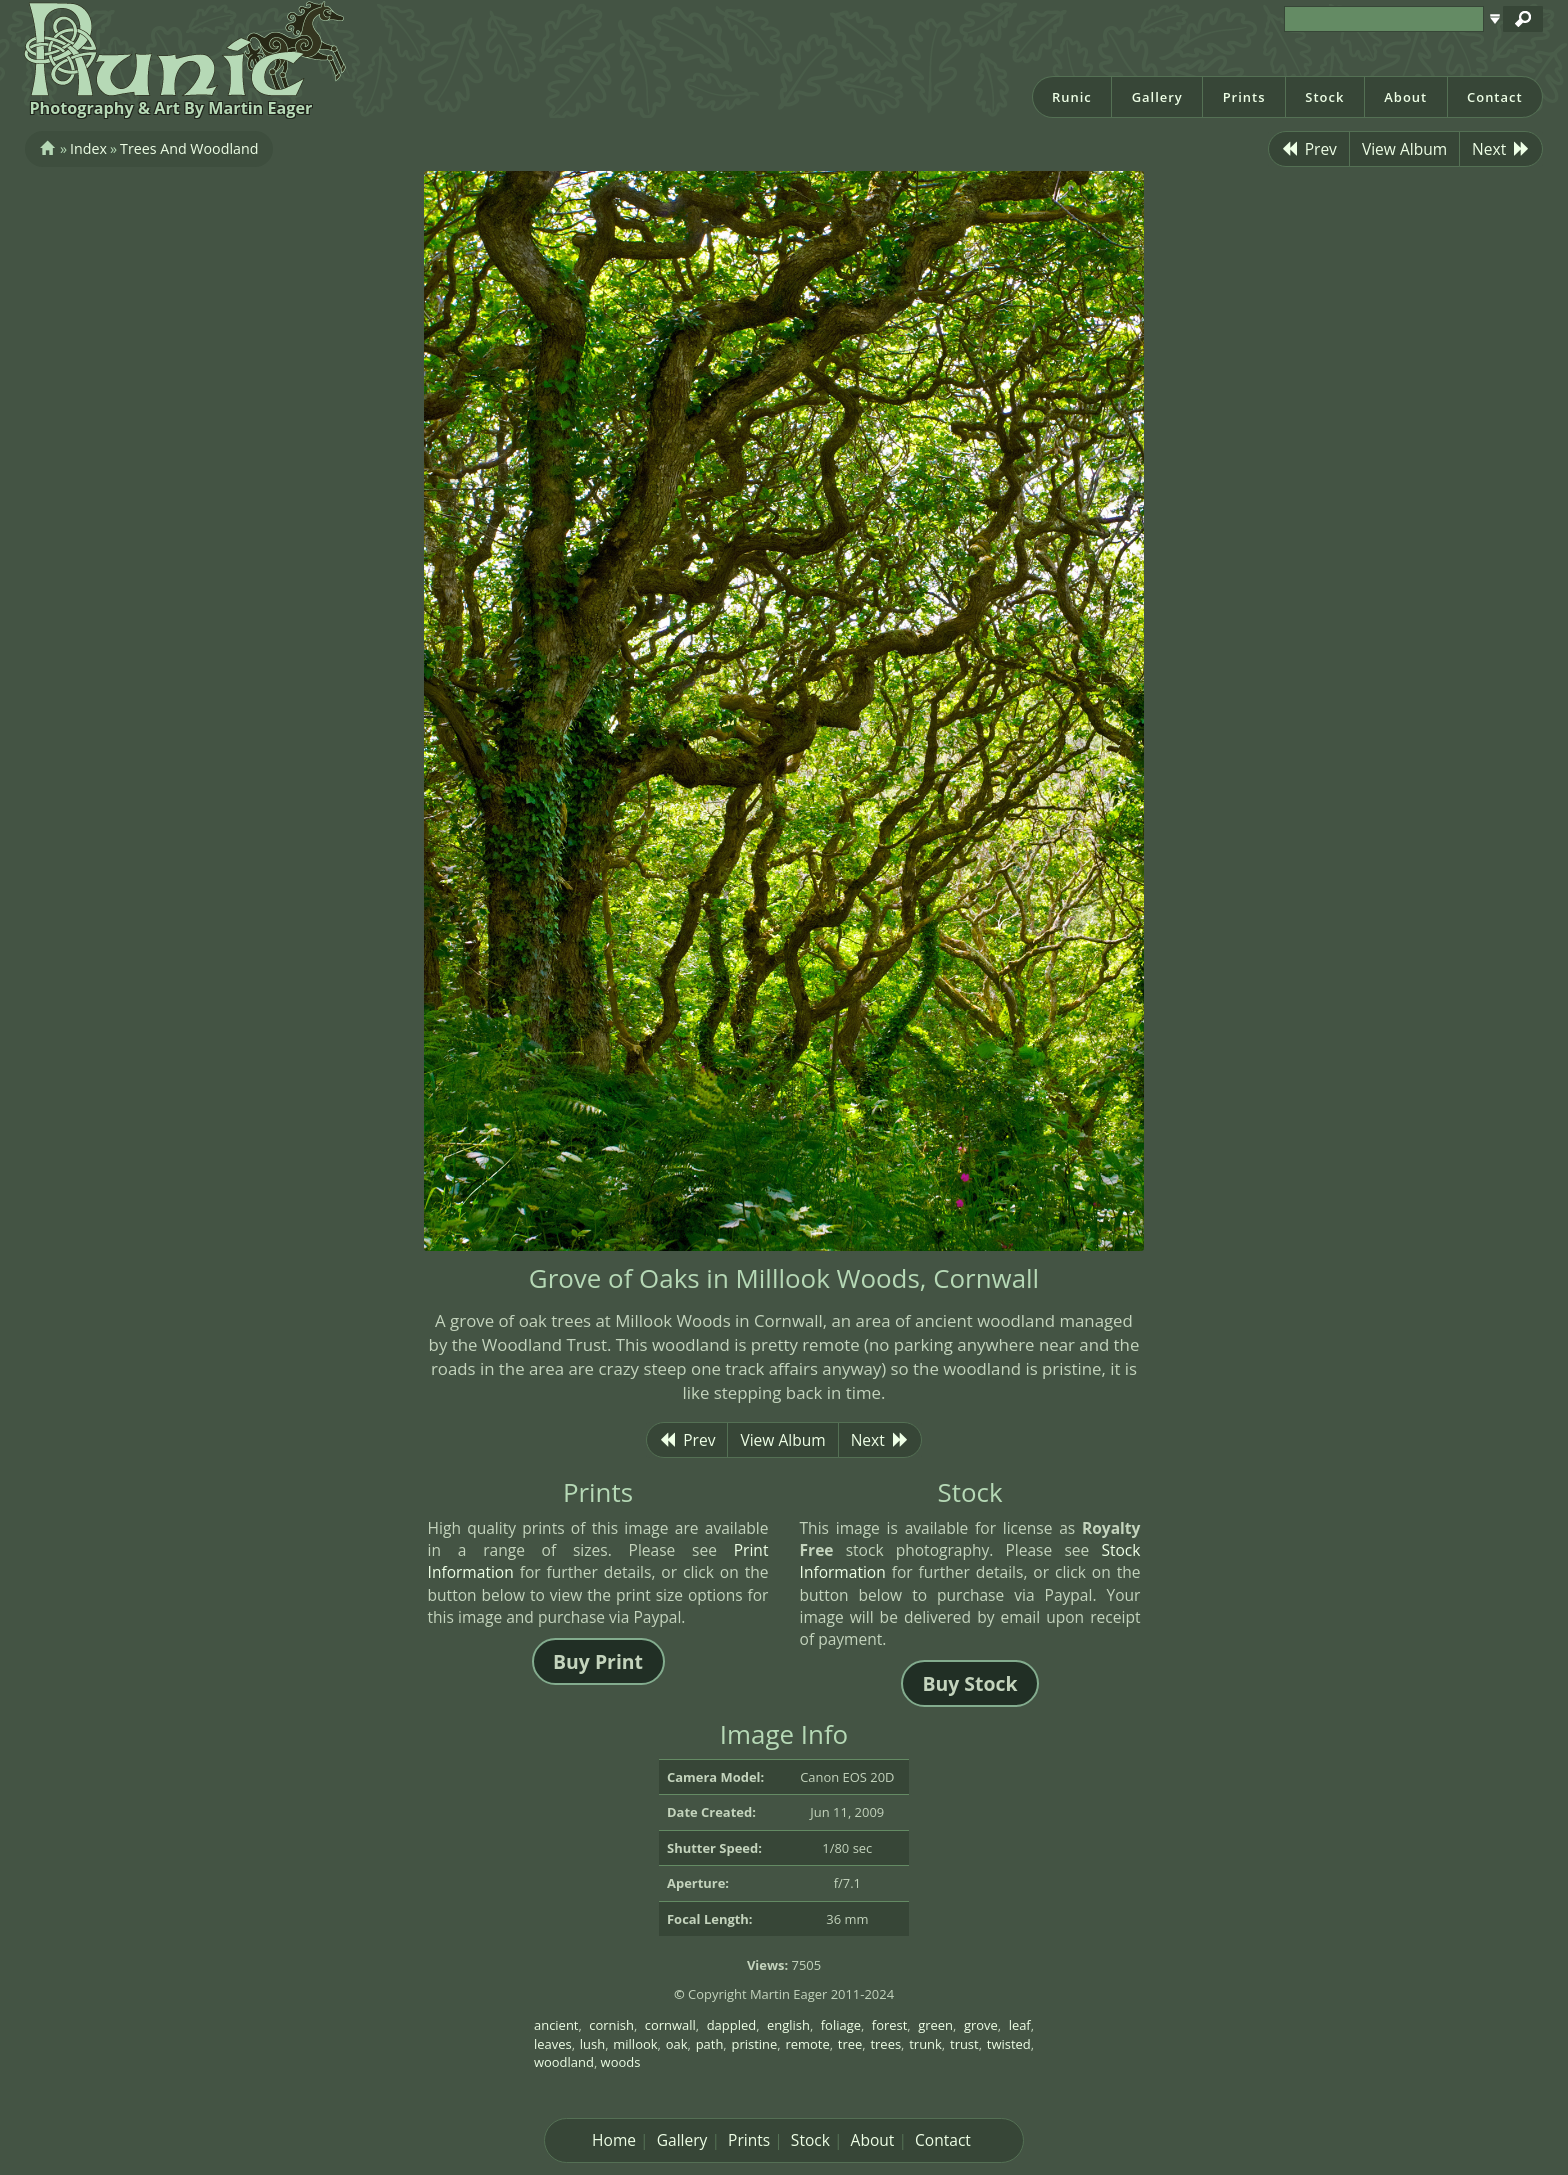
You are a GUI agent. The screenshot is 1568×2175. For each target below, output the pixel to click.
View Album (1404, 149)
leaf (1020, 2025)
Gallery (1157, 97)
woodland (564, 2062)
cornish (611, 2025)
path (710, 2044)
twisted (1009, 2044)
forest (890, 2025)
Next (1501, 149)
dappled (731, 2025)
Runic (1072, 97)
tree (850, 2044)
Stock (1324, 97)
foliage (841, 2025)
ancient (556, 2025)
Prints (1244, 97)
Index (88, 148)
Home (614, 2140)
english (788, 2025)
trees (885, 2044)
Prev (1309, 149)
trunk (925, 2044)
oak (677, 2044)
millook (635, 2044)
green (935, 2025)
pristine (754, 2044)
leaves (553, 2044)
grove (981, 2025)
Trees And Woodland (189, 148)
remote (807, 2044)
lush (592, 2044)
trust (964, 2044)
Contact (1495, 97)
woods (621, 2062)
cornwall (670, 2025)
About (1405, 97)
